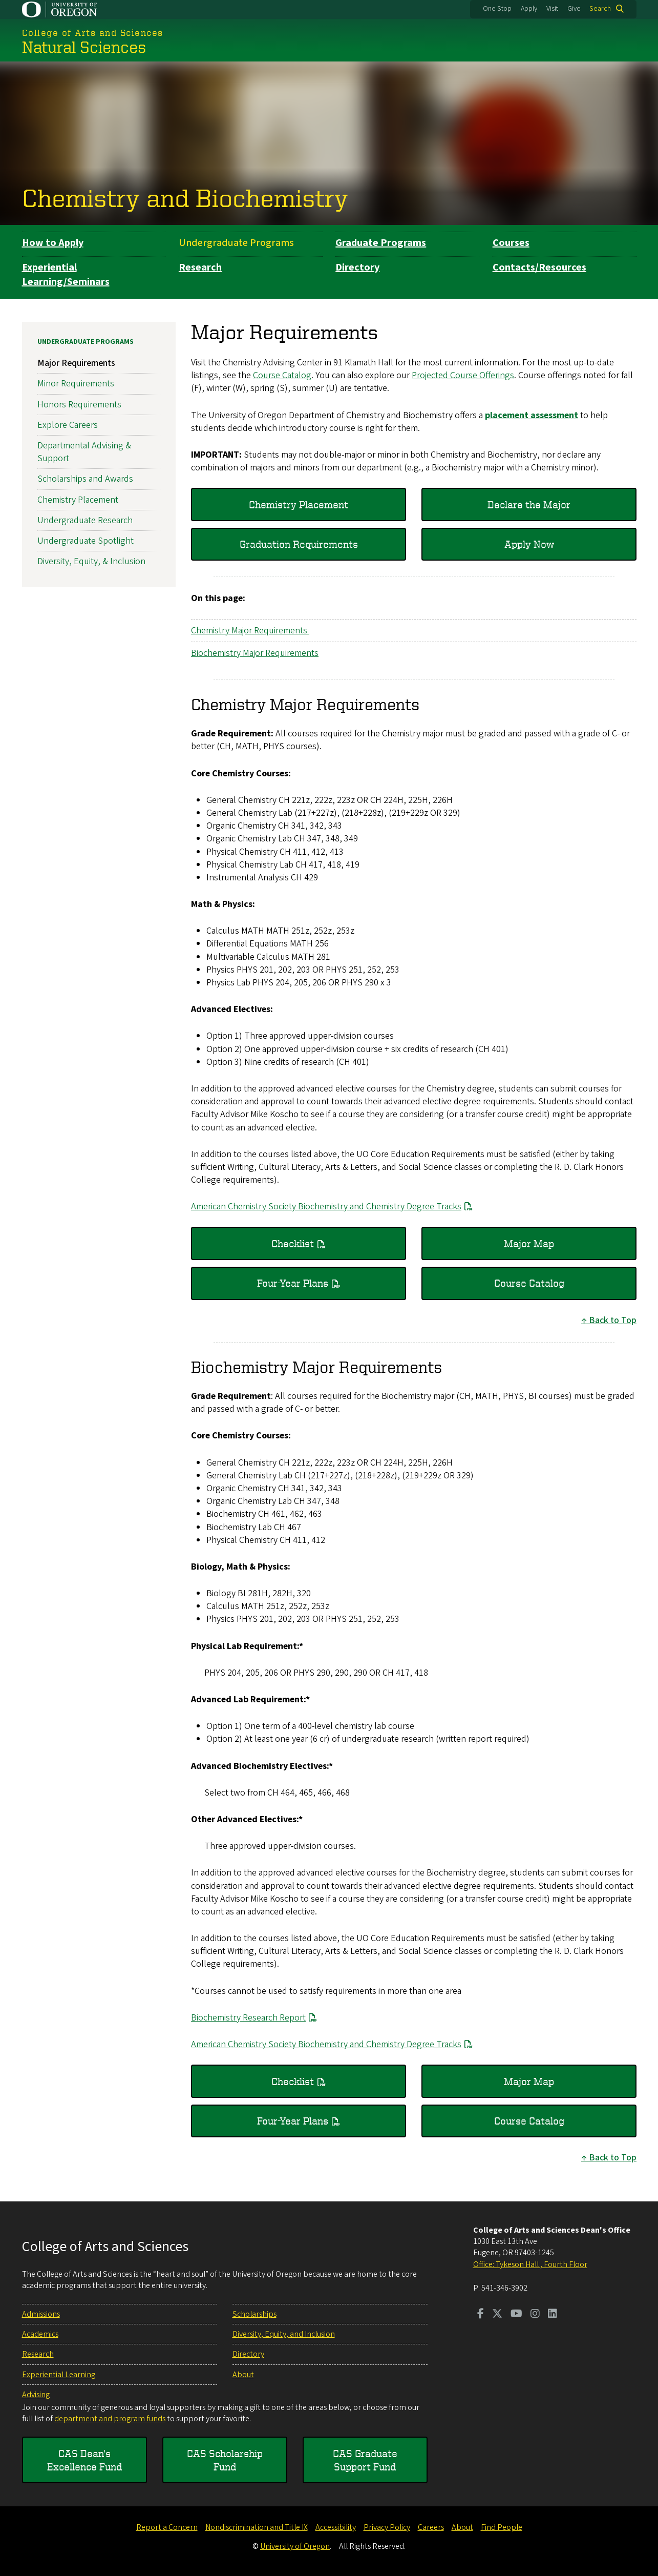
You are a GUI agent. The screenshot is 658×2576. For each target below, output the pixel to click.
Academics (40, 2334)
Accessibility (335, 2527)
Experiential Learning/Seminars (66, 274)
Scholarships (254, 2314)
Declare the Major (528, 504)
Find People (501, 2527)
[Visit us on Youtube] (516, 2314)
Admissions (41, 2314)
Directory (357, 267)
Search (600, 9)
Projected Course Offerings (463, 375)
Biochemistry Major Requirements (255, 653)
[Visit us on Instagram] (535, 2314)
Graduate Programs (380, 243)
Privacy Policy (387, 2527)
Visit (552, 9)
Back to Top (612, 1320)
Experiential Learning (58, 2374)
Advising (36, 2394)
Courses (511, 243)
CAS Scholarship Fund (225, 2459)
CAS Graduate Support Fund (365, 2459)
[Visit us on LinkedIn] (552, 2314)
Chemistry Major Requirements (250, 630)
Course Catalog (282, 375)
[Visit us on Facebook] (480, 2314)
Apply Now (529, 544)
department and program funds (109, 2418)
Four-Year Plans (292, 1283)
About (243, 2374)
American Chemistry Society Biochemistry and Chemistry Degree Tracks (326, 1206)
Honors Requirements (79, 404)
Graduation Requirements (298, 544)
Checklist (292, 1243)
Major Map (529, 1243)
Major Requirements (76, 363)
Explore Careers (67, 425)
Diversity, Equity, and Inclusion (283, 2334)
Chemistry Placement (298, 504)
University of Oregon (295, 2546)
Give (574, 9)
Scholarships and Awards (85, 478)
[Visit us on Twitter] (497, 2314)
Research (200, 267)
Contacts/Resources (539, 267)
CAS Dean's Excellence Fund (84, 2459)
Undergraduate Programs (236, 243)
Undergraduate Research (85, 520)
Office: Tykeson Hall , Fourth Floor (530, 2264)
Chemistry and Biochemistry (185, 197)
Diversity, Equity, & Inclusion (91, 561)
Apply (529, 9)
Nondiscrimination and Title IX (256, 2527)
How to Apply (52, 243)
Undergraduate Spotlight (85, 540)
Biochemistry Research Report (248, 2017)
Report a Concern (167, 2527)
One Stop (497, 9)
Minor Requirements (75, 383)
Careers (431, 2527)
